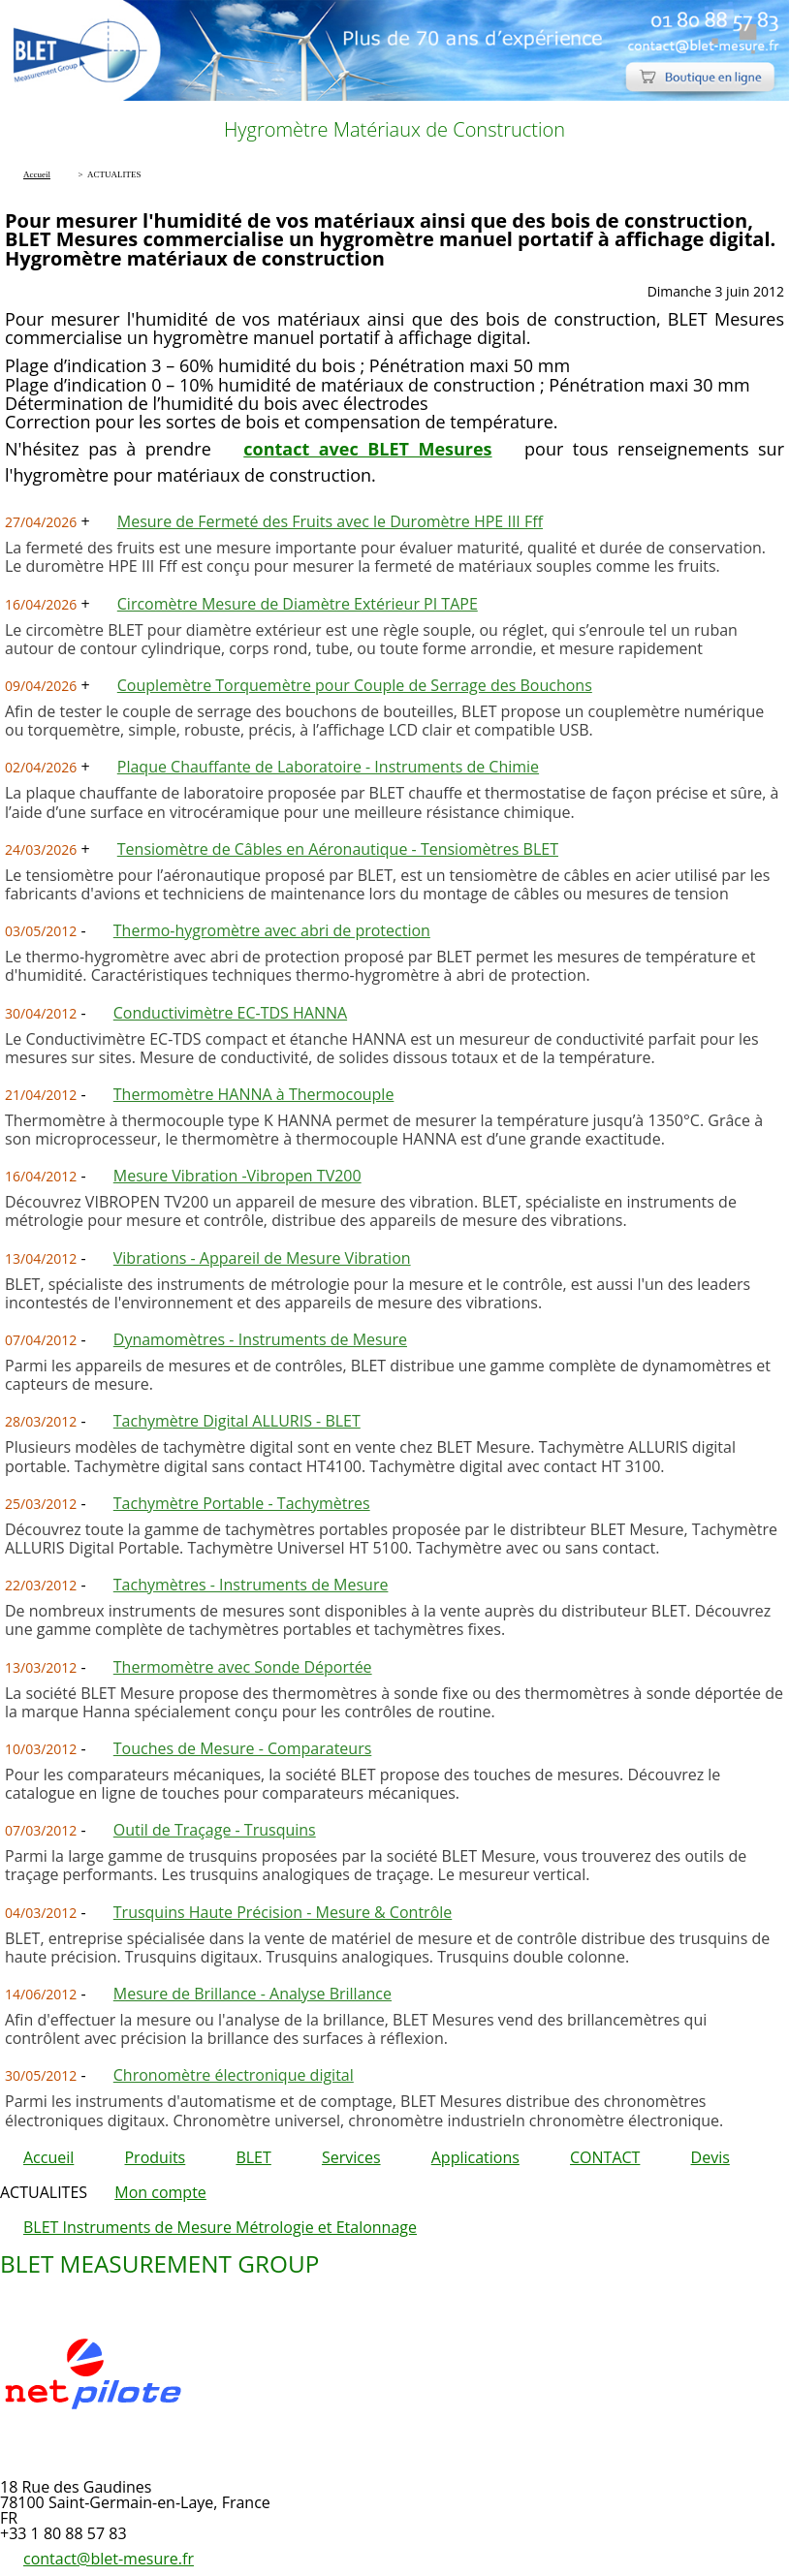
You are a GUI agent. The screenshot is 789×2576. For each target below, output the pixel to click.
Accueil (48, 2157)
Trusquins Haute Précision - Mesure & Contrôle (283, 1912)
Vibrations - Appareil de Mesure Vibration (262, 1258)
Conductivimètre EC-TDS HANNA (230, 1012)
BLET (253, 2157)
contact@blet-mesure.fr (108, 2558)
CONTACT (605, 2157)
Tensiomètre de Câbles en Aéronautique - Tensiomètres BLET (337, 849)
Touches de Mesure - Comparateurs (242, 1748)
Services (351, 2157)
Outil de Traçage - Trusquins (214, 1829)
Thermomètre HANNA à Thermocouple (253, 1094)
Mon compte (160, 2192)
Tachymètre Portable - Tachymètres (241, 1503)
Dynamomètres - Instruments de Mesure (260, 1339)
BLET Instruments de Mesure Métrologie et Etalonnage (220, 2227)
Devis (710, 2157)
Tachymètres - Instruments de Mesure (251, 1584)
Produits (154, 2157)
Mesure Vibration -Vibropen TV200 (237, 1175)
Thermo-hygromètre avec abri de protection (271, 930)
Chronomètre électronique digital (233, 2075)
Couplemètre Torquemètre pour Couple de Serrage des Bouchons (354, 685)
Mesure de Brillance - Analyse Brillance (252, 1993)
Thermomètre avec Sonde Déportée (242, 1667)
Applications (475, 2157)
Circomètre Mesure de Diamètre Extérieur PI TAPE (297, 603)
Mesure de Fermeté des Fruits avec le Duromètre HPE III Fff (330, 521)
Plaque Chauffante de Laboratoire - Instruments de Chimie (328, 766)
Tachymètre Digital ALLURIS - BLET (237, 1420)
